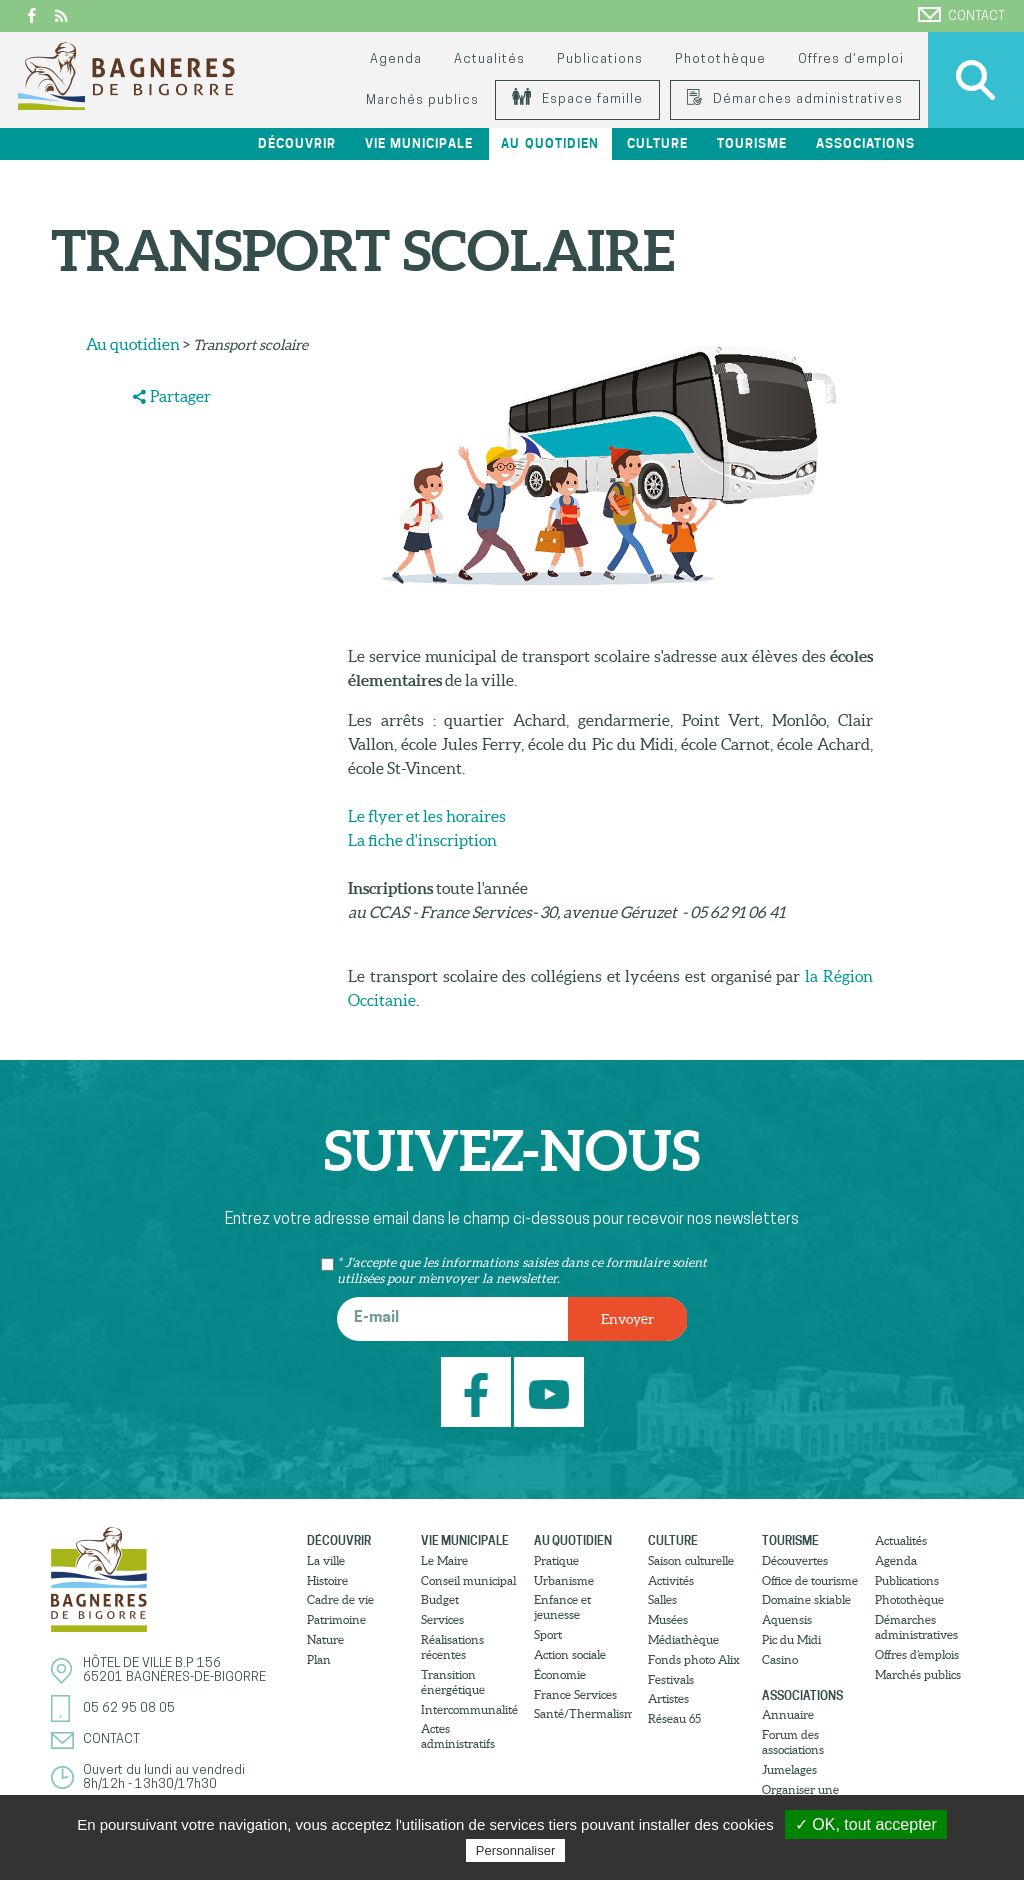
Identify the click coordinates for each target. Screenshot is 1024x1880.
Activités (671, 1580)
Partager (180, 396)
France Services (575, 1694)
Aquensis (787, 1619)
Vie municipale (419, 143)
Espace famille (577, 99)
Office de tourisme (810, 1580)
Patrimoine (336, 1619)
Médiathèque (683, 1639)
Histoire (327, 1580)
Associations (865, 143)
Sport (548, 1634)
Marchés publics (422, 100)
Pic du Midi (791, 1639)
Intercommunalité (469, 1709)
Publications (600, 59)
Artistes (668, 1698)
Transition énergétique (453, 1682)
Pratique (556, 1560)
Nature (325, 1639)
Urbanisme (564, 1580)
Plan (319, 1659)
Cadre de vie (340, 1599)
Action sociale (570, 1654)
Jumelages (789, 1769)
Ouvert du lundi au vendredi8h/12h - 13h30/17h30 (164, 1777)
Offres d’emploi (851, 59)
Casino (780, 1659)
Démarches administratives (795, 99)
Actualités (489, 59)
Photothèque (720, 59)
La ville (326, 1560)
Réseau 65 (674, 1718)
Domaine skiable (806, 1599)
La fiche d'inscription (422, 840)
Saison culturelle (691, 1560)
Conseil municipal (468, 1580)
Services (442, 1619)
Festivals (671, 1679)
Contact (961, 15)
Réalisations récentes (452, 1647)
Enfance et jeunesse (562, 1607)
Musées (668, 1619)
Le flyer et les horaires (427, 816)
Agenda (396, 59)
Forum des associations (793, 1742)
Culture (657, 143)
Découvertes (795, 1560)
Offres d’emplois (917, 1654)
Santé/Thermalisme (583, 1713)
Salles (662, 1599)
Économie (560, 1674)
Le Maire (444, 1560)
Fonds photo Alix (694, 1659)
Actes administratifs (458, 1736)
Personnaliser (516, 1850)
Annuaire (788, 1714)
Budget (440, 1599)
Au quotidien (549, 143)
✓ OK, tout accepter (866, 1824)
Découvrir (297, 143)
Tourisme (752, 143)
